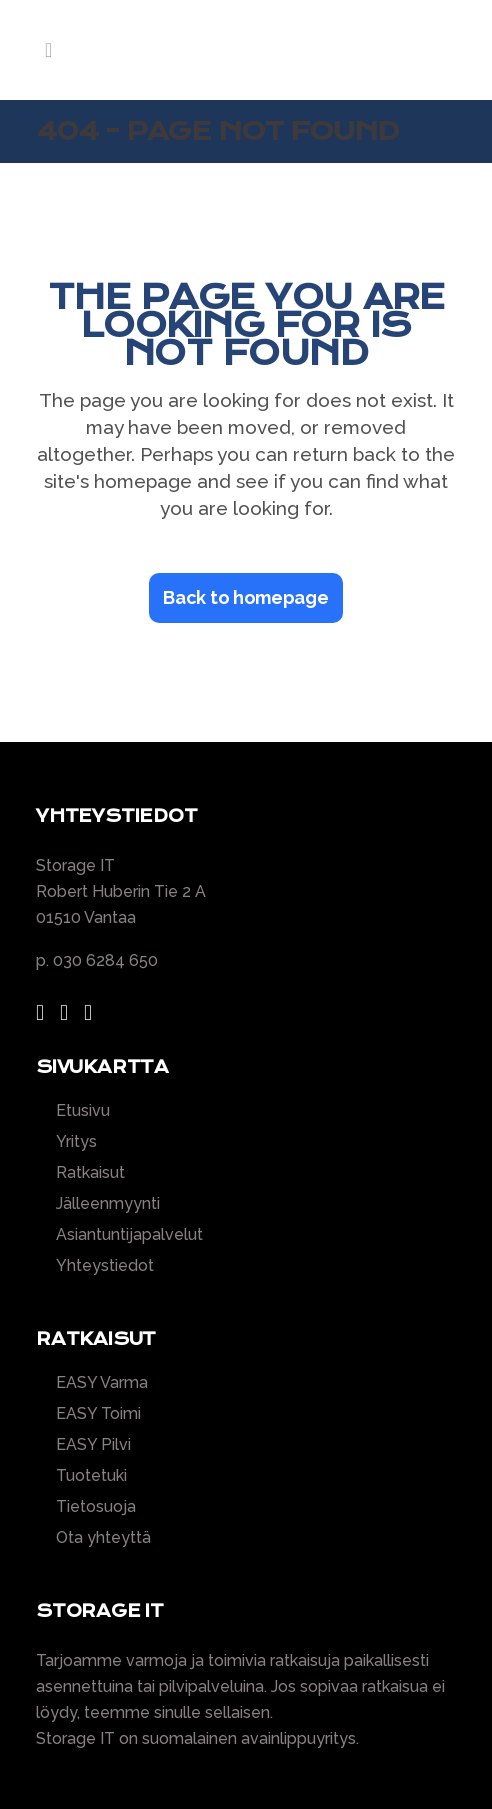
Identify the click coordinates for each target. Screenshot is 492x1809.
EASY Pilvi (93, 1445)
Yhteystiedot (105, 1266)
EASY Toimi (98, 1414)
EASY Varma (102, 1383)
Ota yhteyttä (103, 1538)
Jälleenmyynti (108, 1204)
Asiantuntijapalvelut (129, 1235)
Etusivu (83, 1111)
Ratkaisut (90, 1173)
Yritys (76, 1142)
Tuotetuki (91, 1476)
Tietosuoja (96, 1507)
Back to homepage (245, 597)
